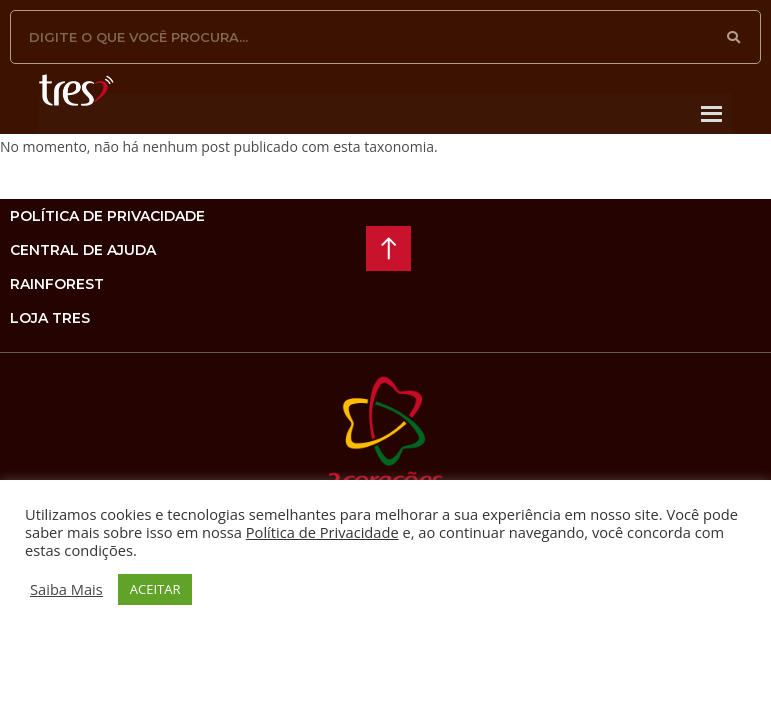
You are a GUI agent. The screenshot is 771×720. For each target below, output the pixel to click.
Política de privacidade (107, 216)
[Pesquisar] (734, 37)
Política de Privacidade (322, 532)
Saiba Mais (66, 589)
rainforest (57, 284)
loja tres (50, 318)
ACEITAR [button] (155, 589)
